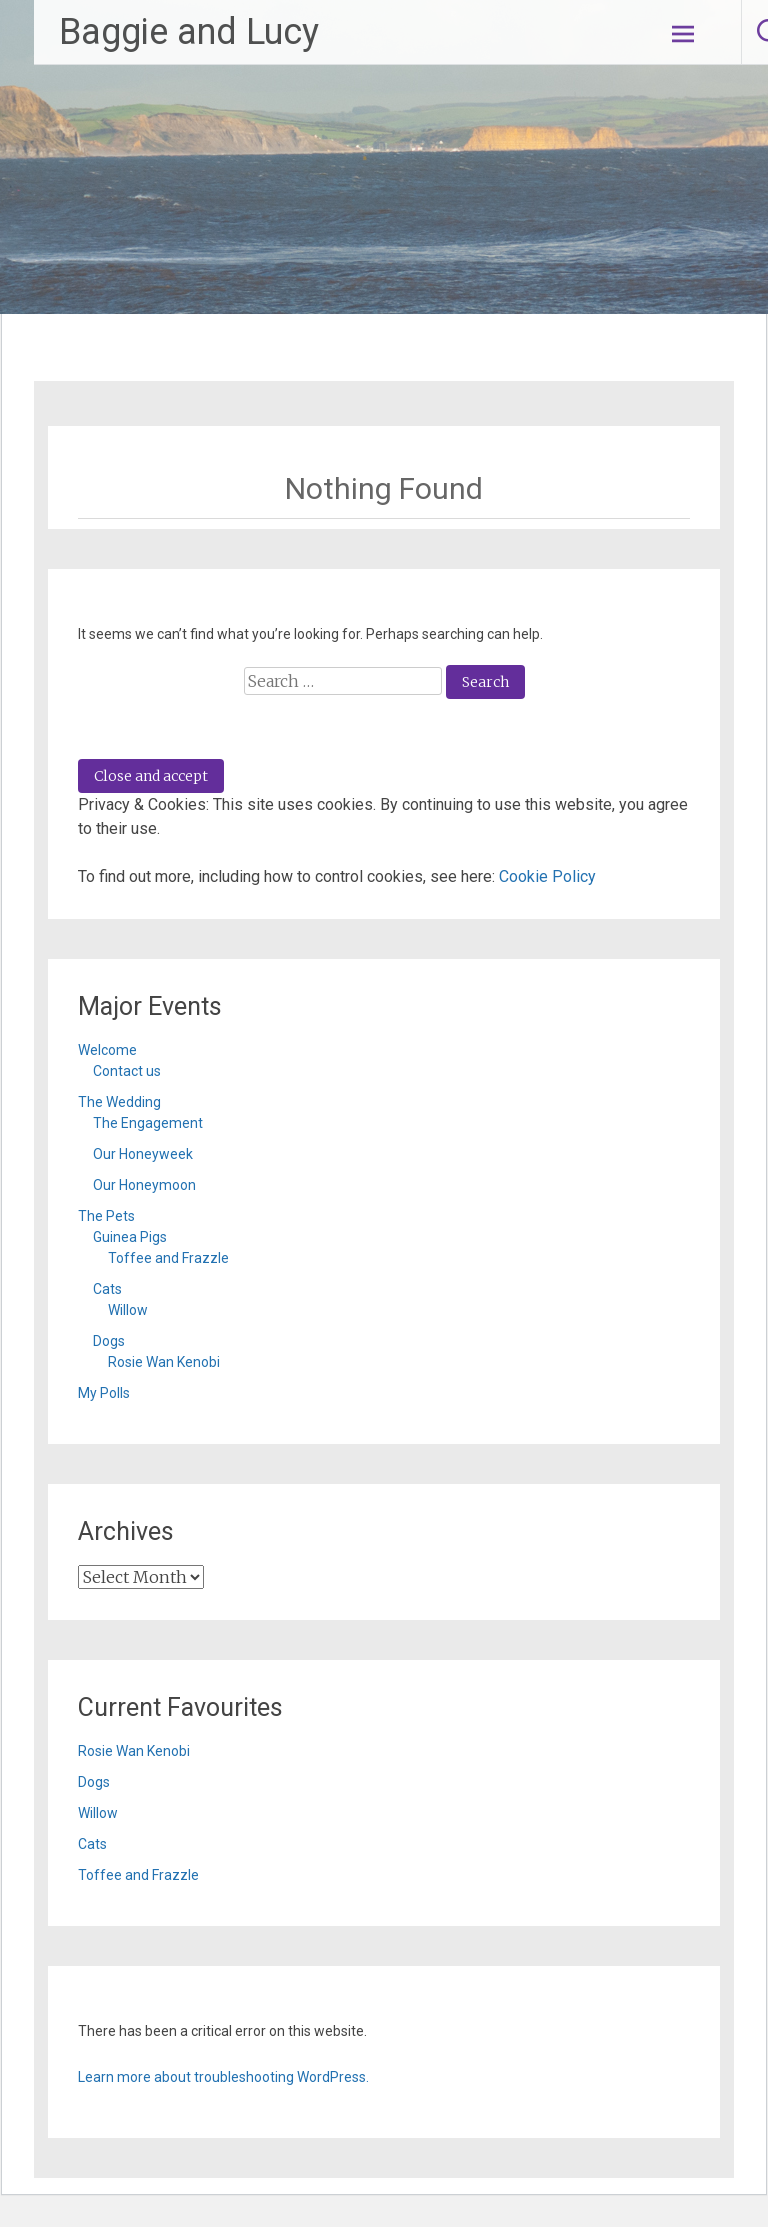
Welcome (107, 1050)
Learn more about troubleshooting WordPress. (223, 2077)
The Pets (106, 1216)
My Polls (104, 1393)
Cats (107, 1289)
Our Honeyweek (143, 1154)
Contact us (127, 1071)
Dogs (109, 1341)
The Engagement (148, 1123)
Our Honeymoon (144, 1185)
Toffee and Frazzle (168, 1258)
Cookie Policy (547, 876)
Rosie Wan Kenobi (164, 1362)
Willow (128, 1310)
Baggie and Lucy (189, 32)
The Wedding (119, 1102)
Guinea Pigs (130, 1237)
